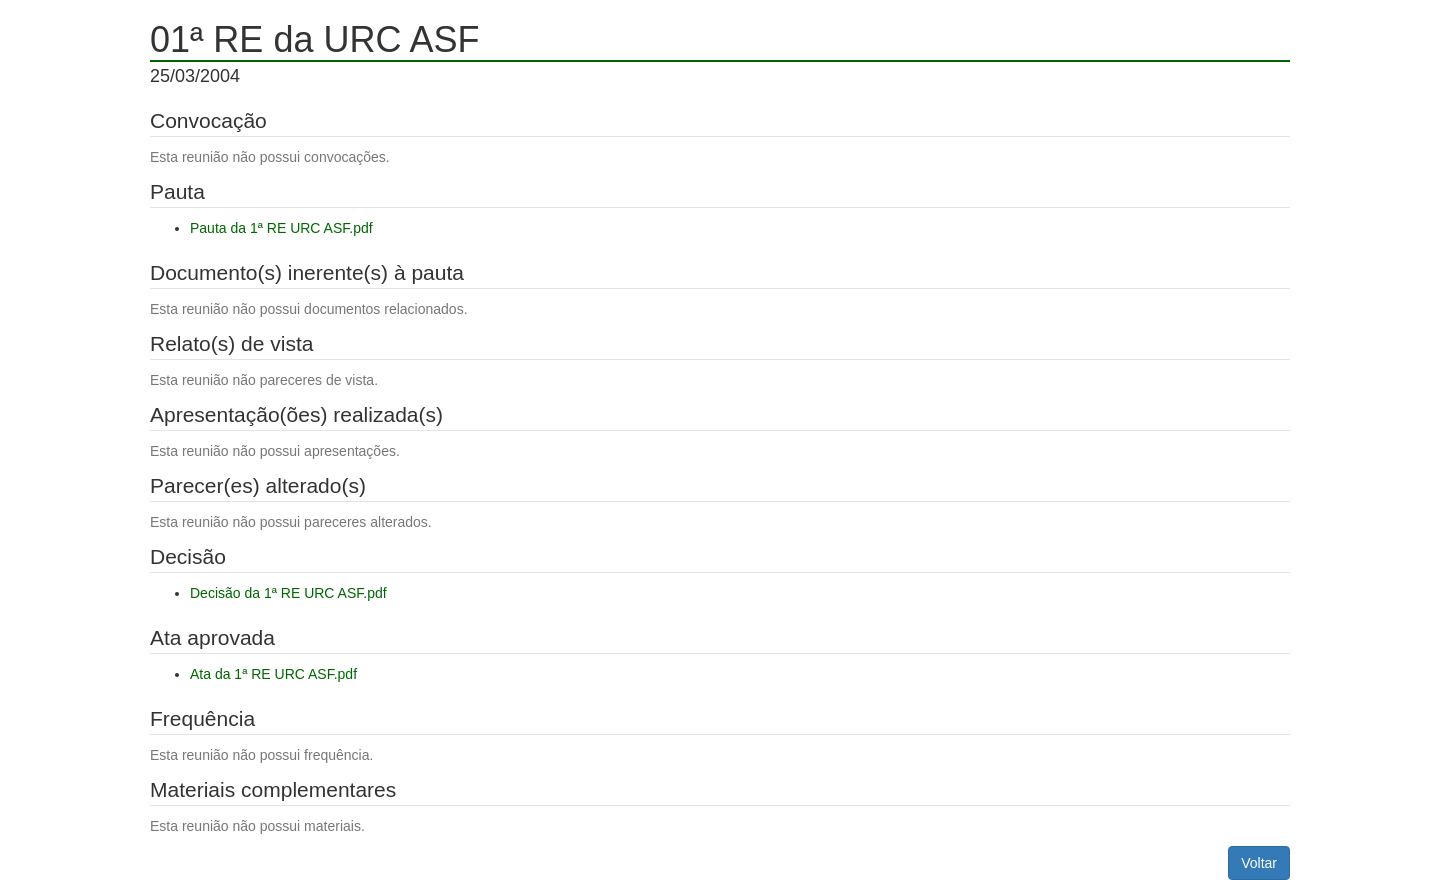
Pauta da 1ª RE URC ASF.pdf (281, 228)
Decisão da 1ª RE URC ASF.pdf (288, 593)
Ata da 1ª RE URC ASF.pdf (273, 674)
